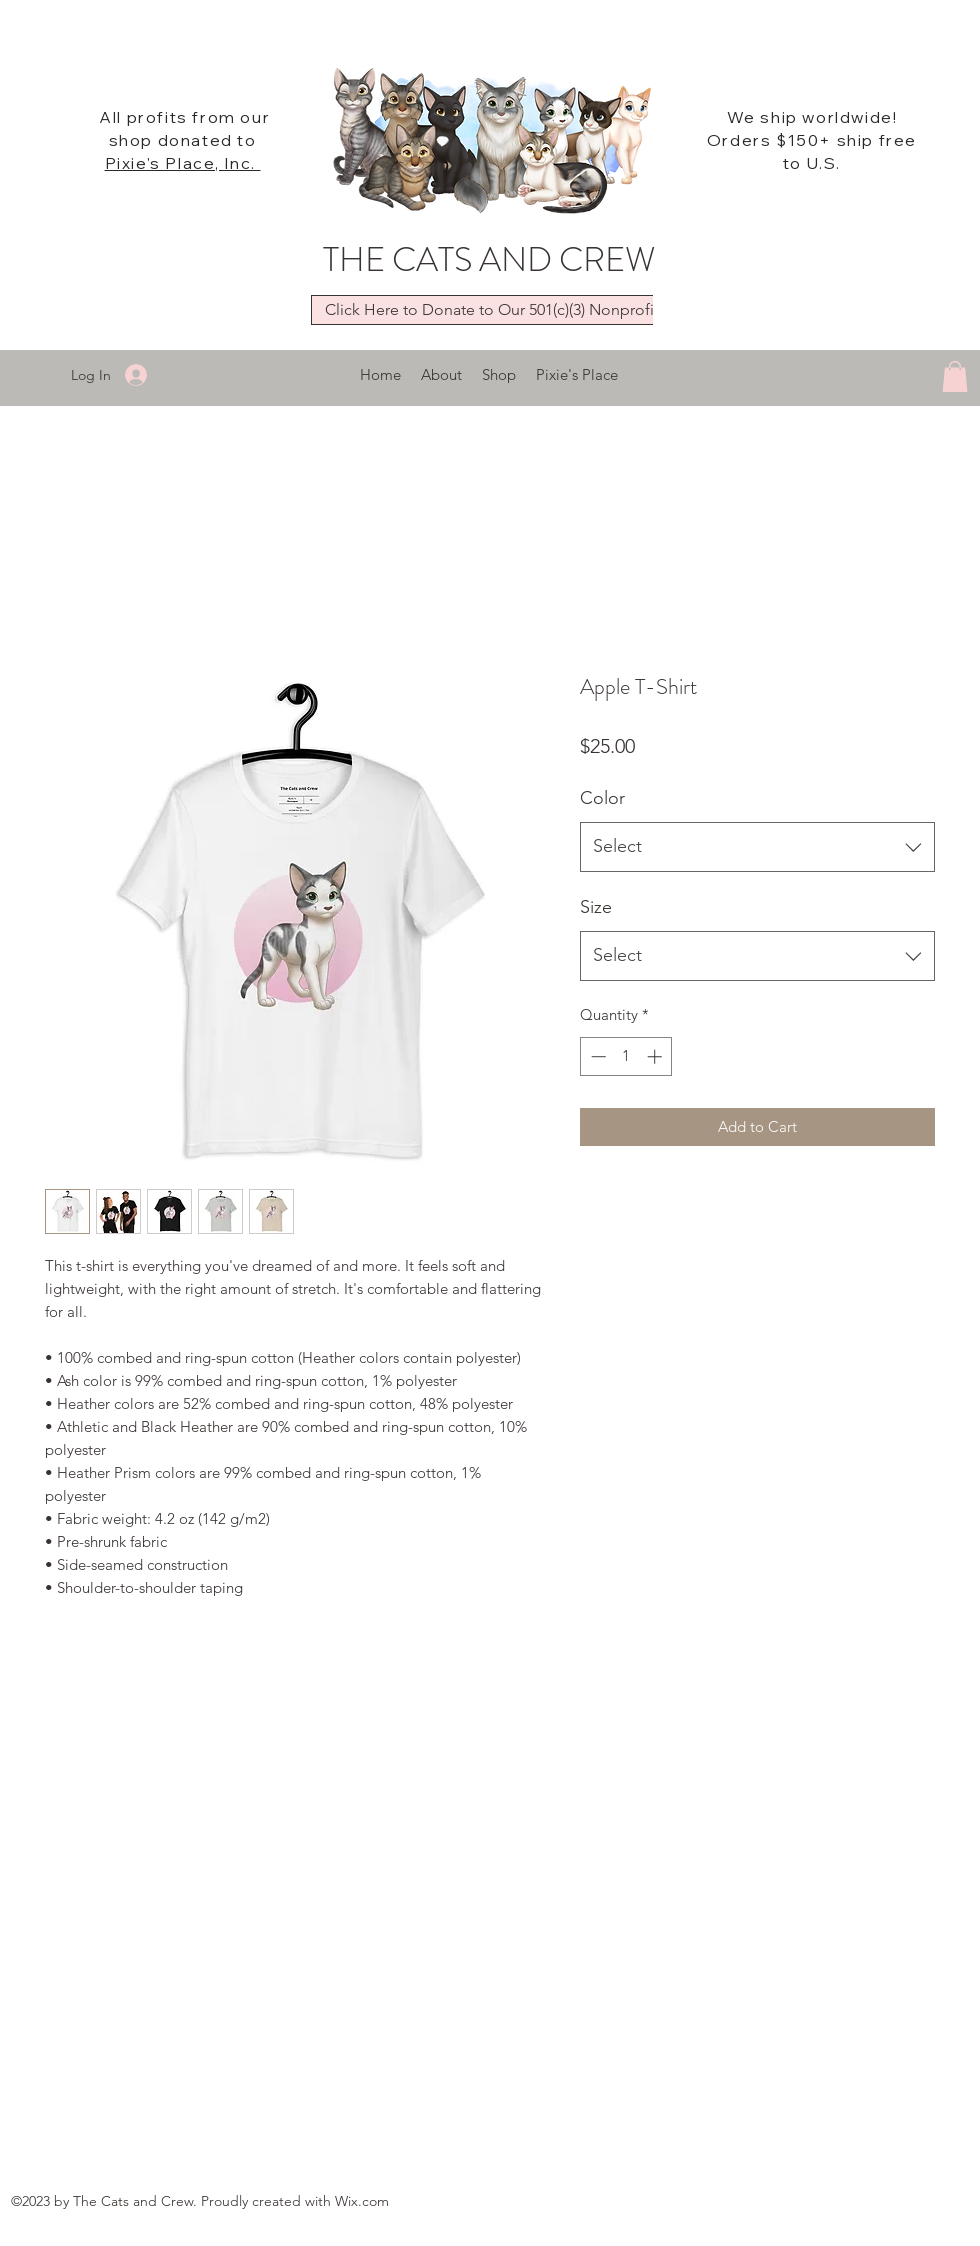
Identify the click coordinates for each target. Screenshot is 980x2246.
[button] (955, 376)
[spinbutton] (626, 1056)
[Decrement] (596, 1056)
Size (596, 907)
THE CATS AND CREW (489, 259)
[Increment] (656, 1056)
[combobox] (757, 847)
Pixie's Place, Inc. (183, 163)
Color (602, 798)
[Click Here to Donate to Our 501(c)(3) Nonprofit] (491, 310)
